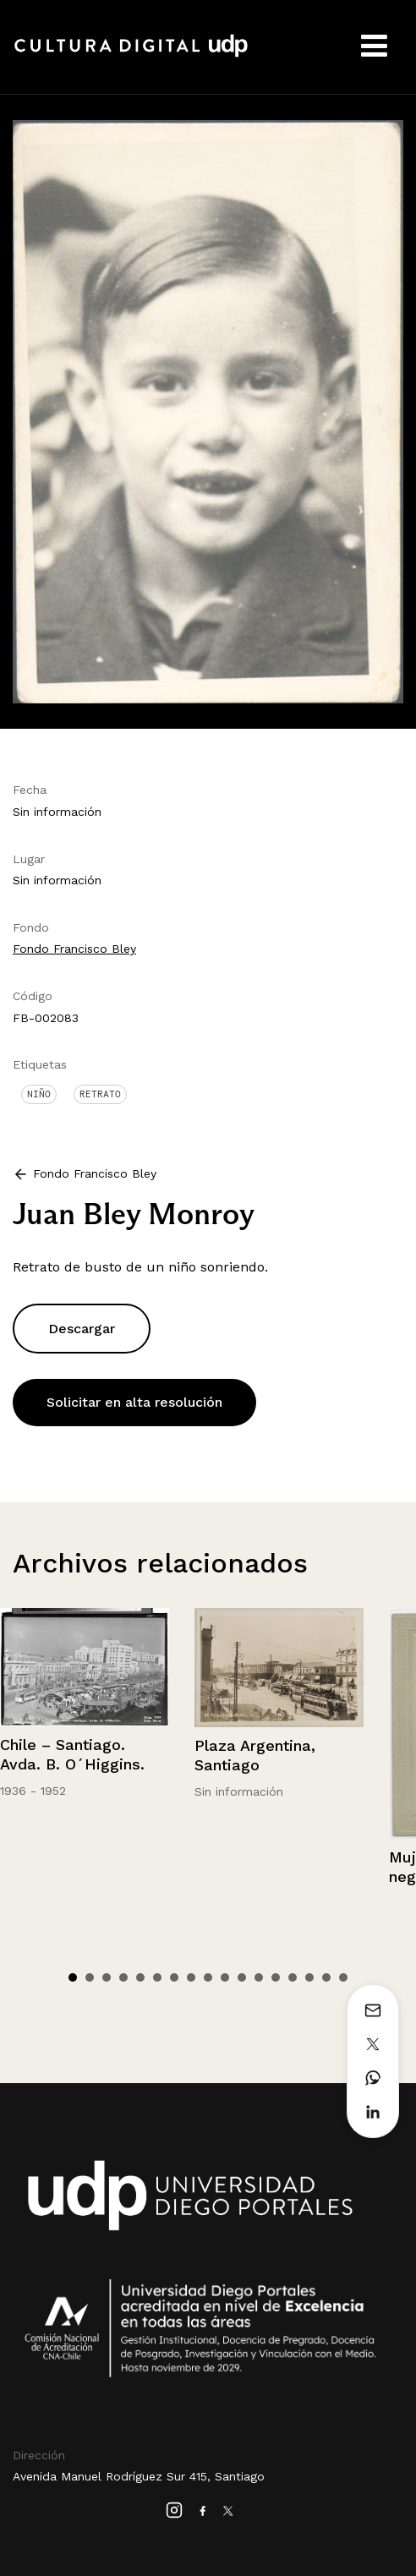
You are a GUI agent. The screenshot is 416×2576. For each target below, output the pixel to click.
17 (343, 1977)
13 (275, 1977)
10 (225, 1977)
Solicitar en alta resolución (134, 1402)
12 (259, 1977)
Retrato (100, 1094)
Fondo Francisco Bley (74, 948)
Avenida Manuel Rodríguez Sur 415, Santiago (139, 2476)
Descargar (81, 1329)
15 (309, 1977)
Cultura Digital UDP (131, 55)
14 (292, 1977)
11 (242, 1977)
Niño (39, 1094)
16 (326, 1977)
